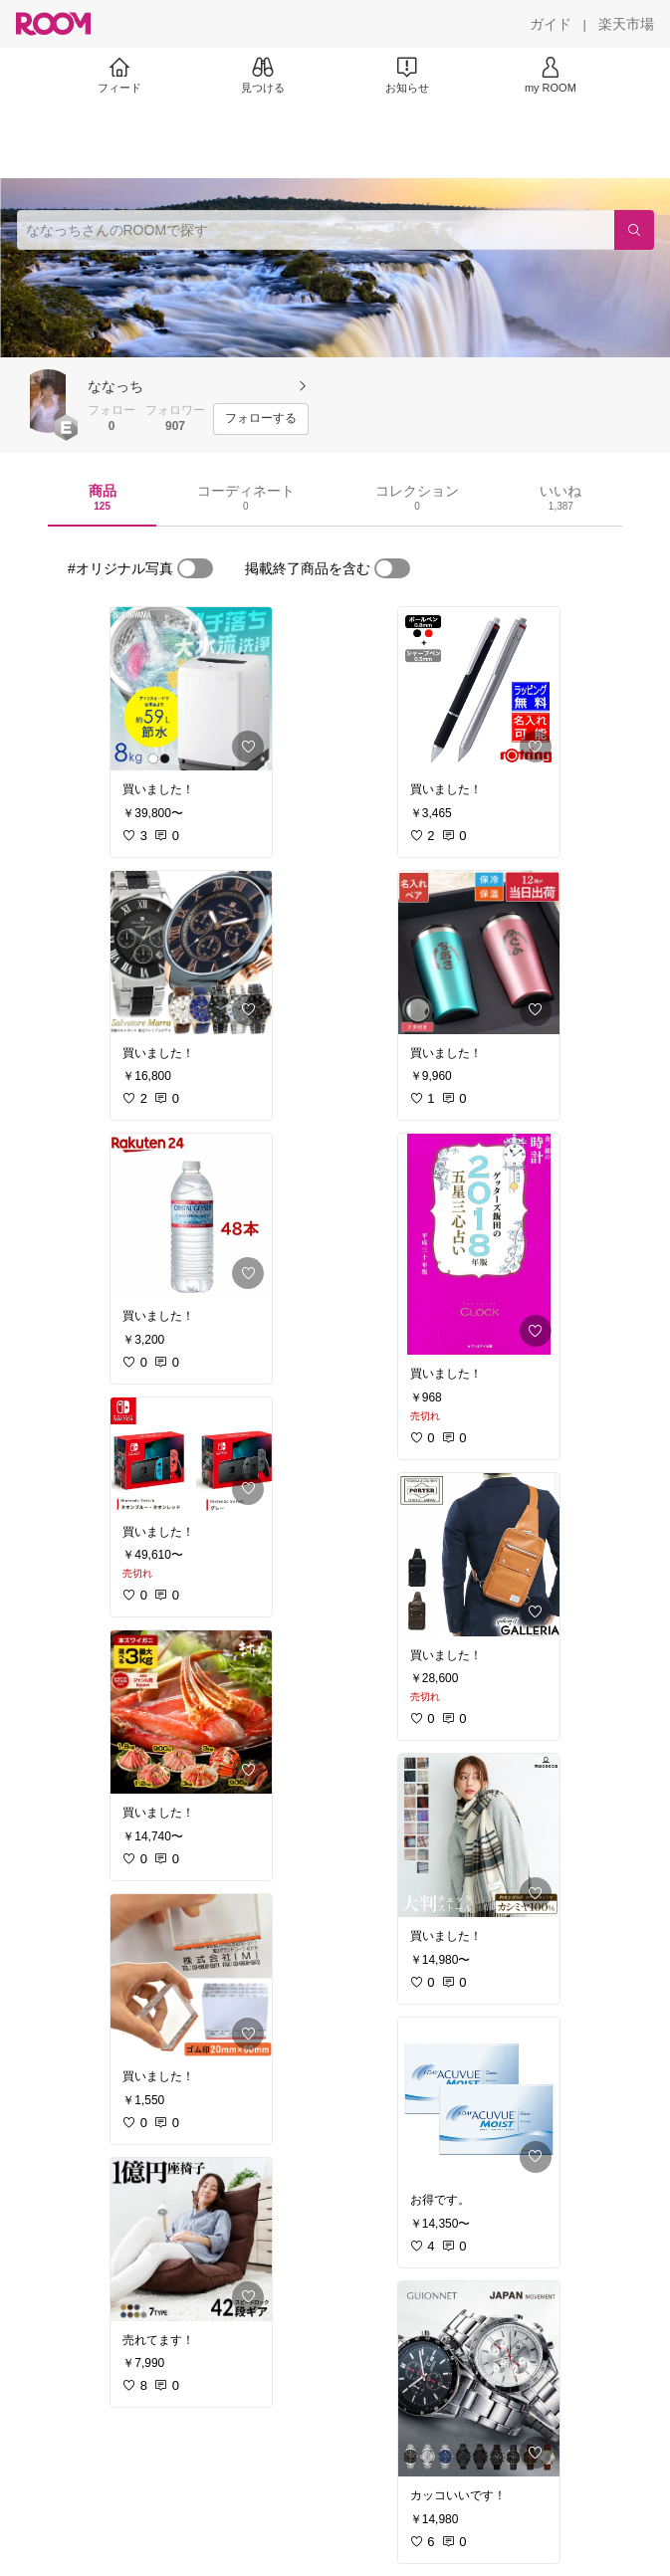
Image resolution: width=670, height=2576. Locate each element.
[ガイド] (550, 24)
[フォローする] (261, 419)
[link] (191, 688)
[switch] (195, 568)
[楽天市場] (626, 24)
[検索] (634, 230)
